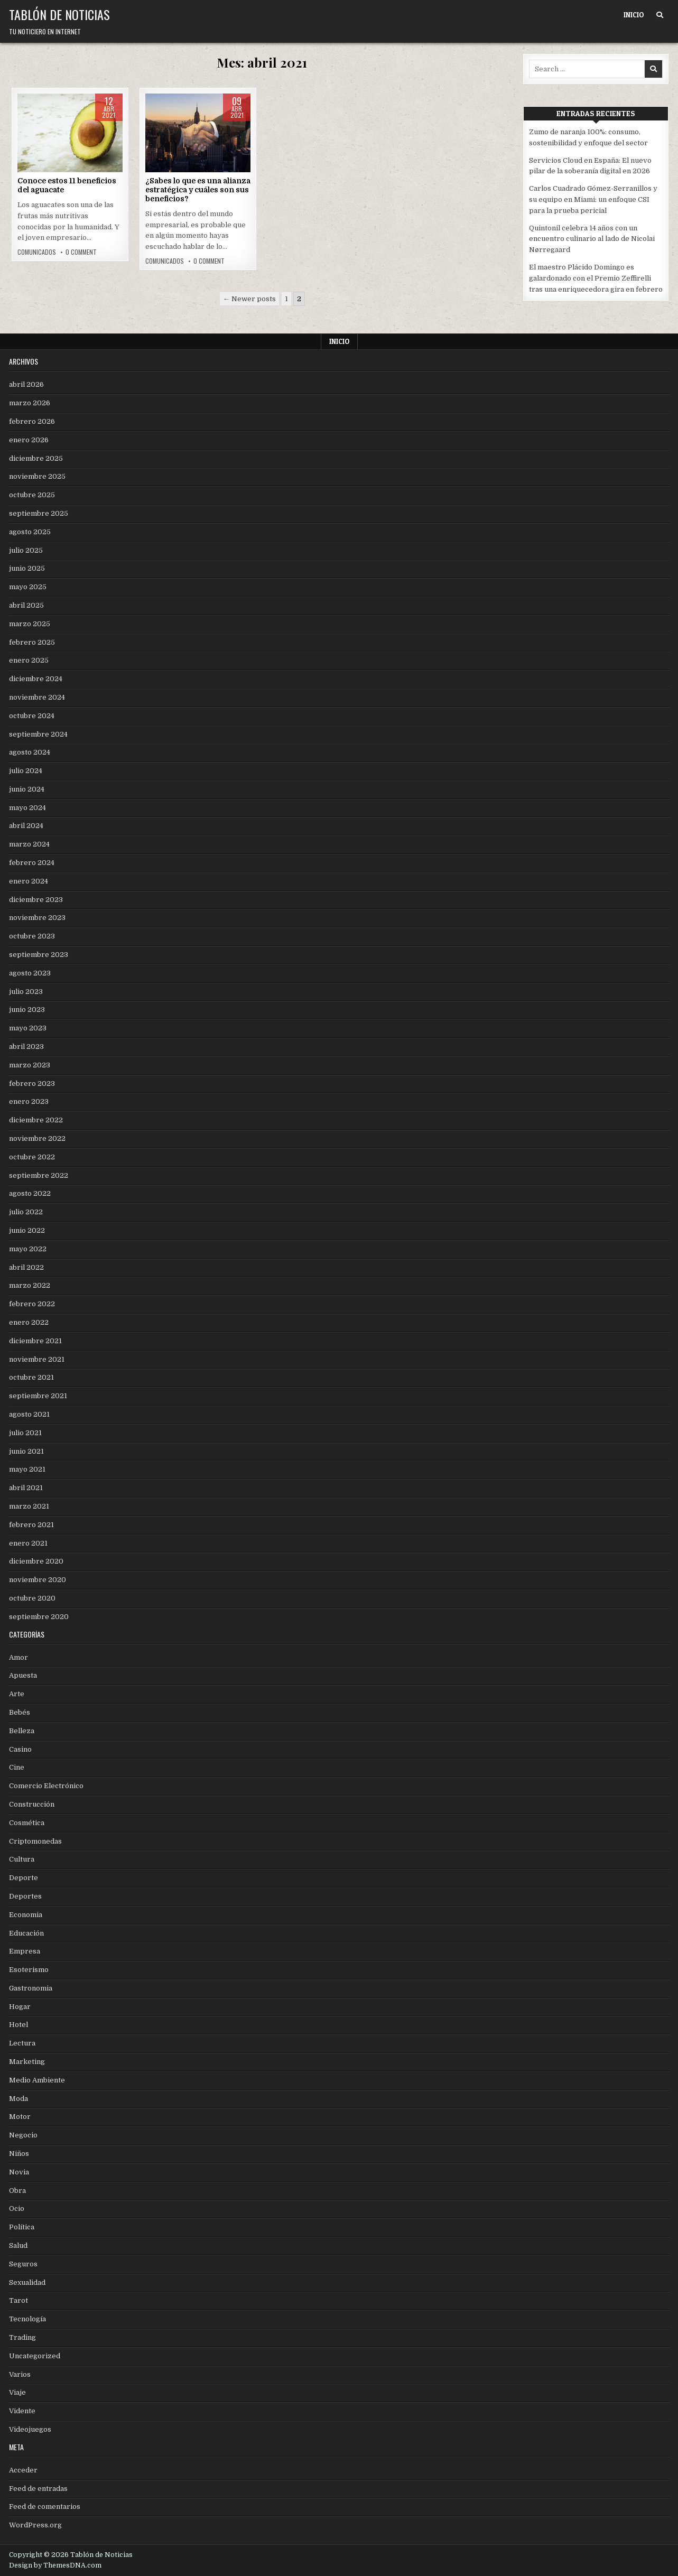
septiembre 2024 (38, 734)
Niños (19, 2153)
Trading (22, 2337)
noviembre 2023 (37, 918)
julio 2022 (26, 1212)
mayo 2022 (28, 1249)
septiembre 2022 (38, 1175)
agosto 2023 (30, 973)
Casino (20, 1749)
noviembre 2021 (36, 1359)
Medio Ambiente (37, 2080)
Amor (18, 1657)
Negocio (23, 2135)
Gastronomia (30, 1988)
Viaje (17, 2392)
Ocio (16, 2208)
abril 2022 (26, 1267)
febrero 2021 (31, 1525)
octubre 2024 (31, 716)
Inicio (634, 15)
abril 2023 (26, 1046)
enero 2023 (29, 1101)
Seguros (23, 2264)
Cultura (21, 1859)
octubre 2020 (32, 1598)
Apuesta (23, 1675)
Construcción (31, 1804)
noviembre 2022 (37, 1138)
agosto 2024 (29, 752)
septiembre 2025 (38, 513)
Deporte (23, 1878)
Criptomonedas (35, 1841)
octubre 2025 (32, 495)
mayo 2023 (28, 1028)
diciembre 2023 (36, 900)
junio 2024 (26, 789)
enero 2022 (29, 1322)
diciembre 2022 (36, 1120)
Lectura (22, 2043)
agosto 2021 (29, 1414)
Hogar (20, 2007)
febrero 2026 (32, 421)
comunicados (36, 252)
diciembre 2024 (35, 679)
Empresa (24, 1951)
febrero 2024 (31, 863)
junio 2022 (27, 1230)
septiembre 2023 (38, 955)
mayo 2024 (27, 808)
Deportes (25, 1896)
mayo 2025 (28, 587)
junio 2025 (27, 568)
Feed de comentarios (44, 2506)
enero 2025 (29, 660)
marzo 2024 (29, 844)
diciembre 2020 (36, 1561)
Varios (20, 2374)
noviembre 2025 (37, 476)
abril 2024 (26, 826)
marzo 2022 (29, 1285)
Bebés (19, 1712)
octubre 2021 (31, 1377)
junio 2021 (26, 1451)
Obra (17, 2190)
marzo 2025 (29, 624)
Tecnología (27, 2319)
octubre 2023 (32, 936)
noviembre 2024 (37, 697)
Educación (26, 1933)
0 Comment (81, 252)
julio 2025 (26, 550)
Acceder (23, 2470)
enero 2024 (28, 881)
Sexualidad (27, 2282)
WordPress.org (35, 2525)
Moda (18, 2099)
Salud (18, 2245)
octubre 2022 (32, 1157)
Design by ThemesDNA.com (55, 2565)
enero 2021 (28, 1543)
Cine (16, 1767)
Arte (16, 1694)
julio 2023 (26, 992)
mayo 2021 (27, 1469)
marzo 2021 (29, 1506)
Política (21, 2227)
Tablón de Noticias (59, 14)
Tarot (18, 2300)
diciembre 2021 (35, 1341)
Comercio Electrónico (46, 1786)
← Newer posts (249, 299)
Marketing (27, 2062)
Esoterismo (29, 1970)
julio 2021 (25, 1433)
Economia (25, 1915)
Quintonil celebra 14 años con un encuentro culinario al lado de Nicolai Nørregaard (592, 239)
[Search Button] (660, 15)
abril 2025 (26, 605)
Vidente (22, 2411)
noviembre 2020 (37, 1580)
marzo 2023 (29, 1065)
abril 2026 (26, 384)
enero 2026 (29, 440)
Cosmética (26, 1823)
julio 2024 (25, 771)
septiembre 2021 (38, 1396)
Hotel (18, 2025)
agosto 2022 (30, 1193)
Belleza (21, 1731)
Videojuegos (30, 2429)
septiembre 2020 (39, 1617)
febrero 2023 (32, 1083)
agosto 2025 (30, 532)
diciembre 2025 (36, 458)
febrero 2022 (32, 1304)
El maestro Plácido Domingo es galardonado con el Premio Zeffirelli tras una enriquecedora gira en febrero (596, 278)
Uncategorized (34, 2356)
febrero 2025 (32, 642)
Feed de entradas (38, 2489)
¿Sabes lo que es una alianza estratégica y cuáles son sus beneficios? (197, 189)
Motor (20, 2117)
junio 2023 (27, 1009)
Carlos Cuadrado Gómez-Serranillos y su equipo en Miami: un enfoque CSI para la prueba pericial (593, 199)
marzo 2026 (29, 403)
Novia (19, 2172)
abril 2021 (26, 1488)
